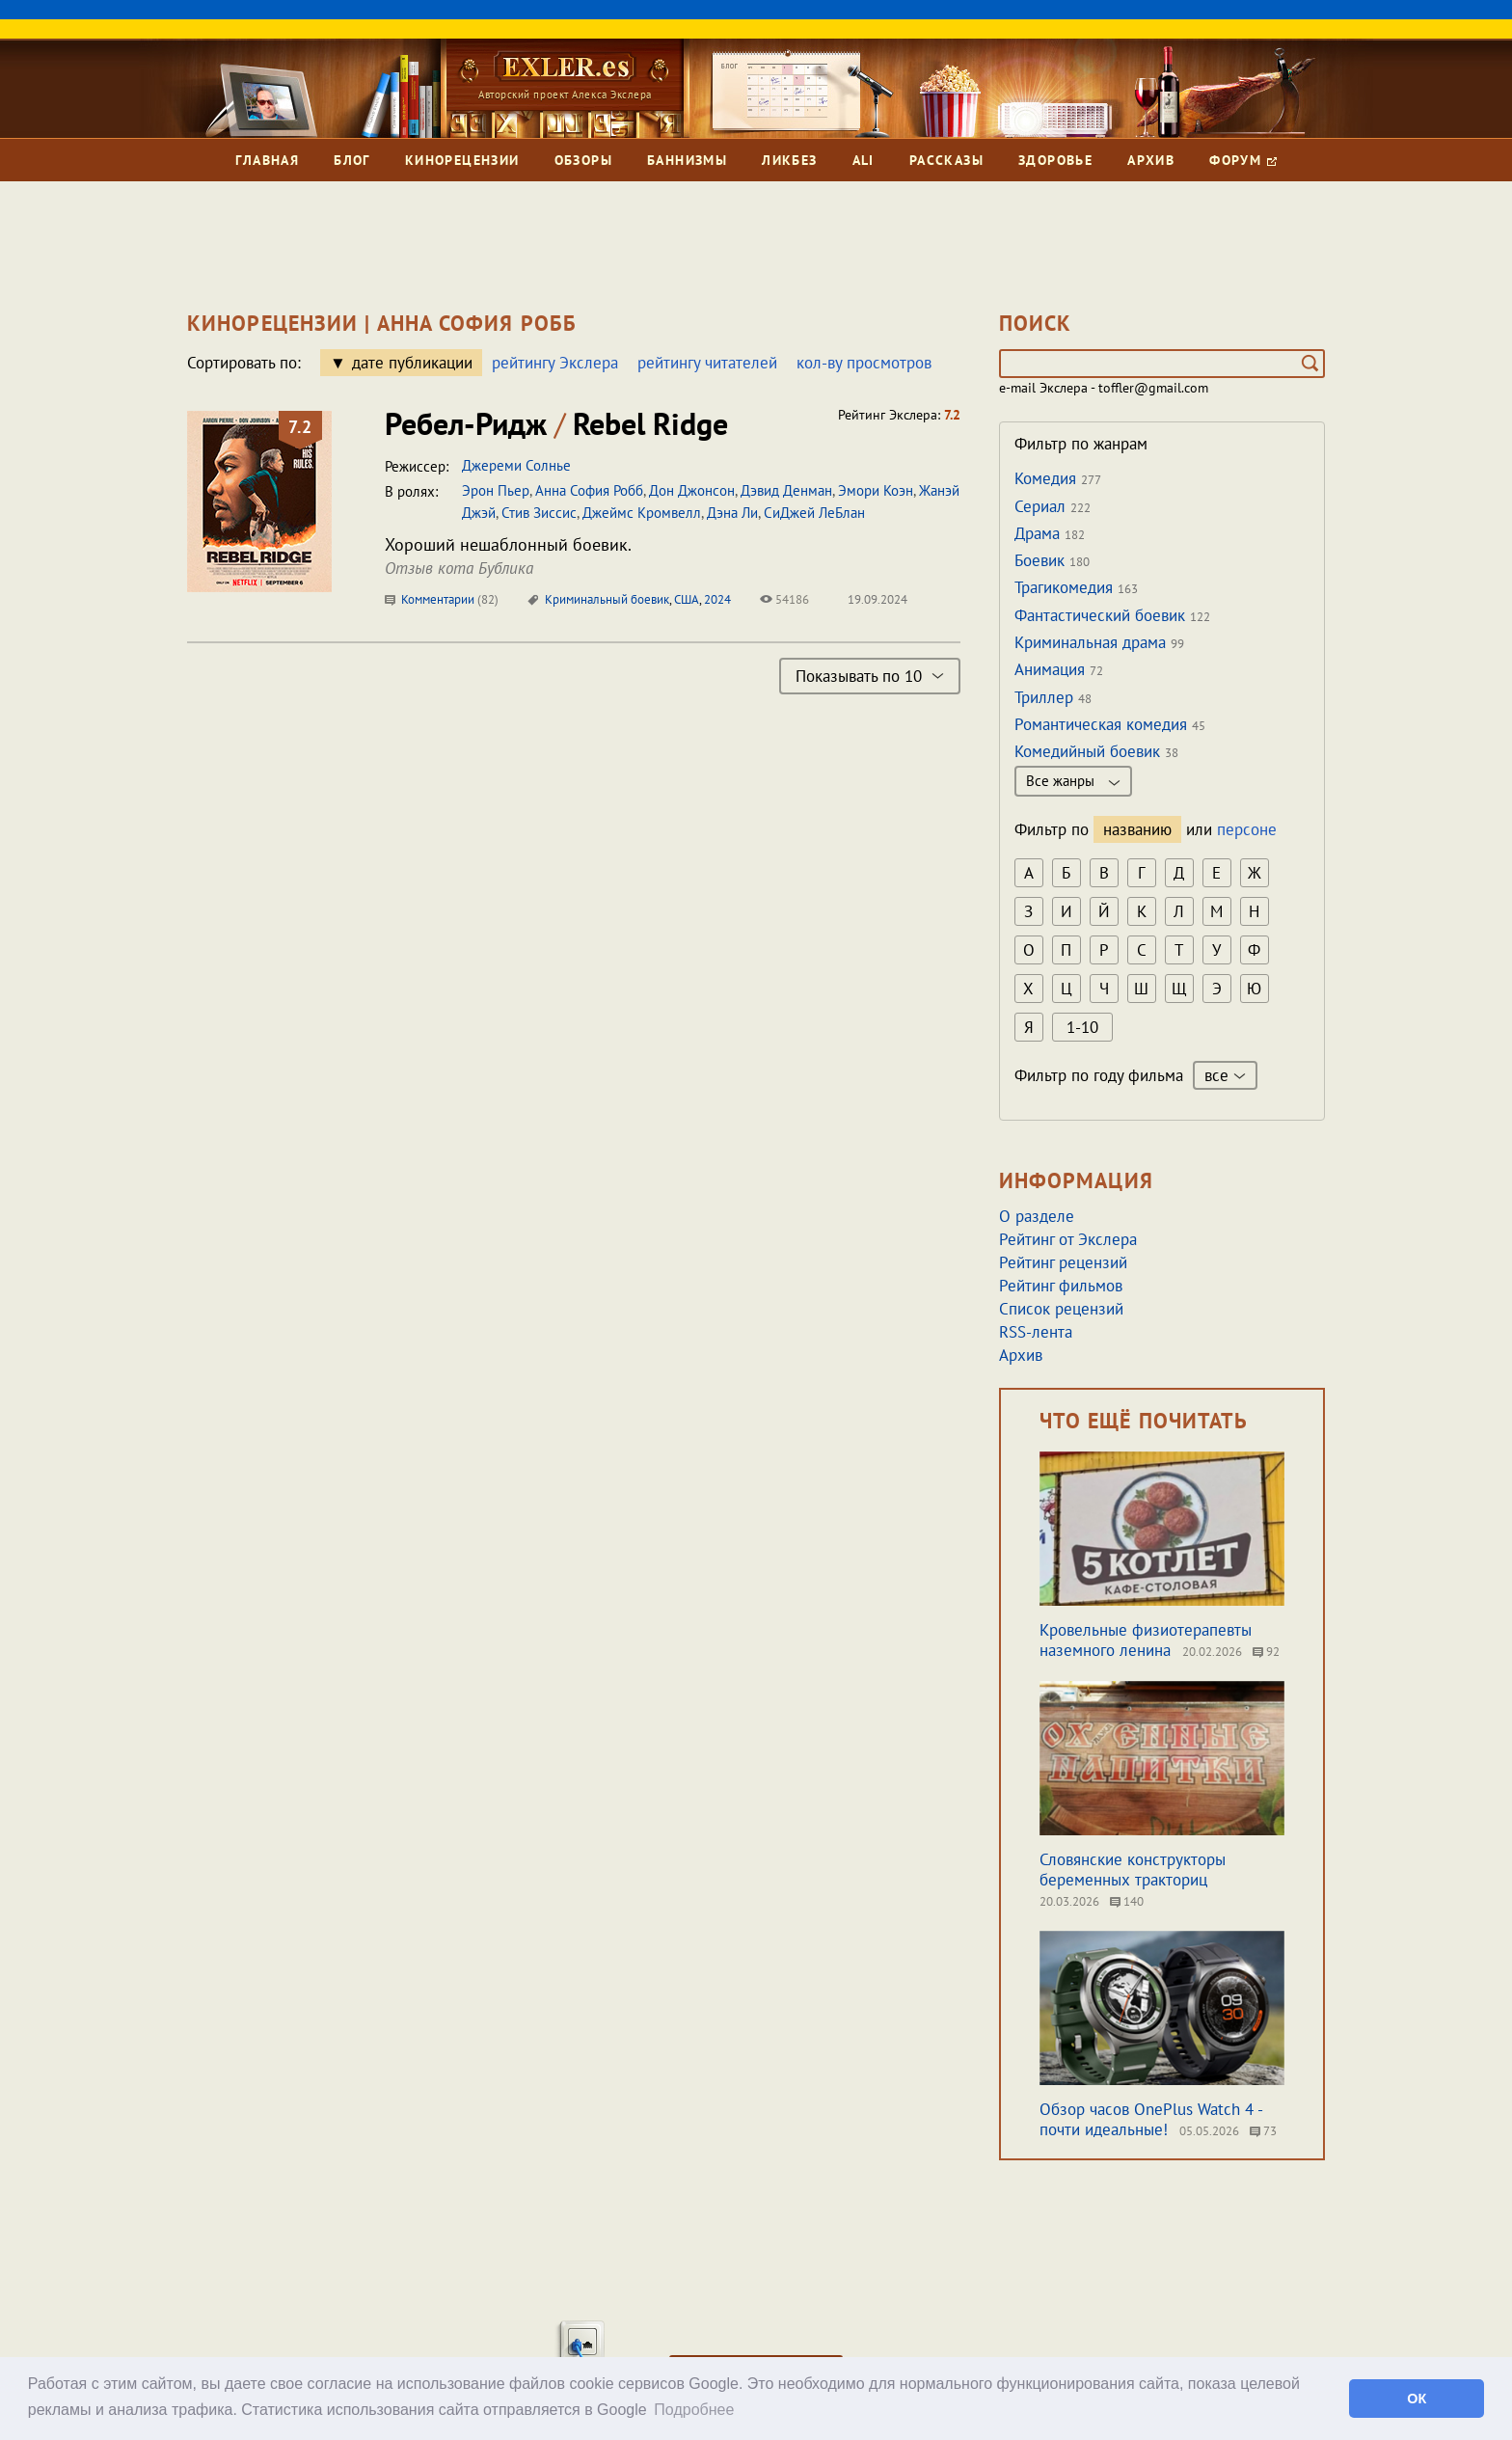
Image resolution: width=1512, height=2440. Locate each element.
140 (1127, 1901)
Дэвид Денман (786, 490)
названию (1137, 829)
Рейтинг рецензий (1063, 1262)
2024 (717, 599)
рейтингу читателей (707, 362)
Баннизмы (687, 160)
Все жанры (1073, 781)
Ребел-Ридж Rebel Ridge (556, 423)
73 (1263, 2131)
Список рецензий (1061, 1308)
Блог (352, 160)
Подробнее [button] (694, 2409)
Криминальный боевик (607, 599)
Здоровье (1055, 160)
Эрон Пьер (495, 490)
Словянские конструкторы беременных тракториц (1133, 1869)
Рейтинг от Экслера (1068, 1239)
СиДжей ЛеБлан (814, 512)
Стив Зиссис (539, 512)
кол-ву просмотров (864, 362)
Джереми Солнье (516, 465)
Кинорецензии (462, 160)
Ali (863, 160)
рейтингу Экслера (555, 362)
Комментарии (442, 599)
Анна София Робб (589, 490)
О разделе (1036, 1216)
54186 (784, 599)
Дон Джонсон (692, 490)
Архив (1150, 160)
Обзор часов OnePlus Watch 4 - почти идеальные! (1151, 2119)
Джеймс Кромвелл (641, 512)
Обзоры (583, 160)
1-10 (1082, 1027)
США (686, 599)
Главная (267, 160)
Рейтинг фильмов (1060, 1285)
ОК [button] (1416, 2398)
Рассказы (946, 160)
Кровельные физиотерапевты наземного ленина (1146, 1640)
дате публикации (412, 362)
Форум (1242, 160)
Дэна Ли (732, 512)
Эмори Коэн (875, 490)
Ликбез (789, 160)
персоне (1247, 829)
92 (1266, 1651)
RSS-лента (1035, 1331)
